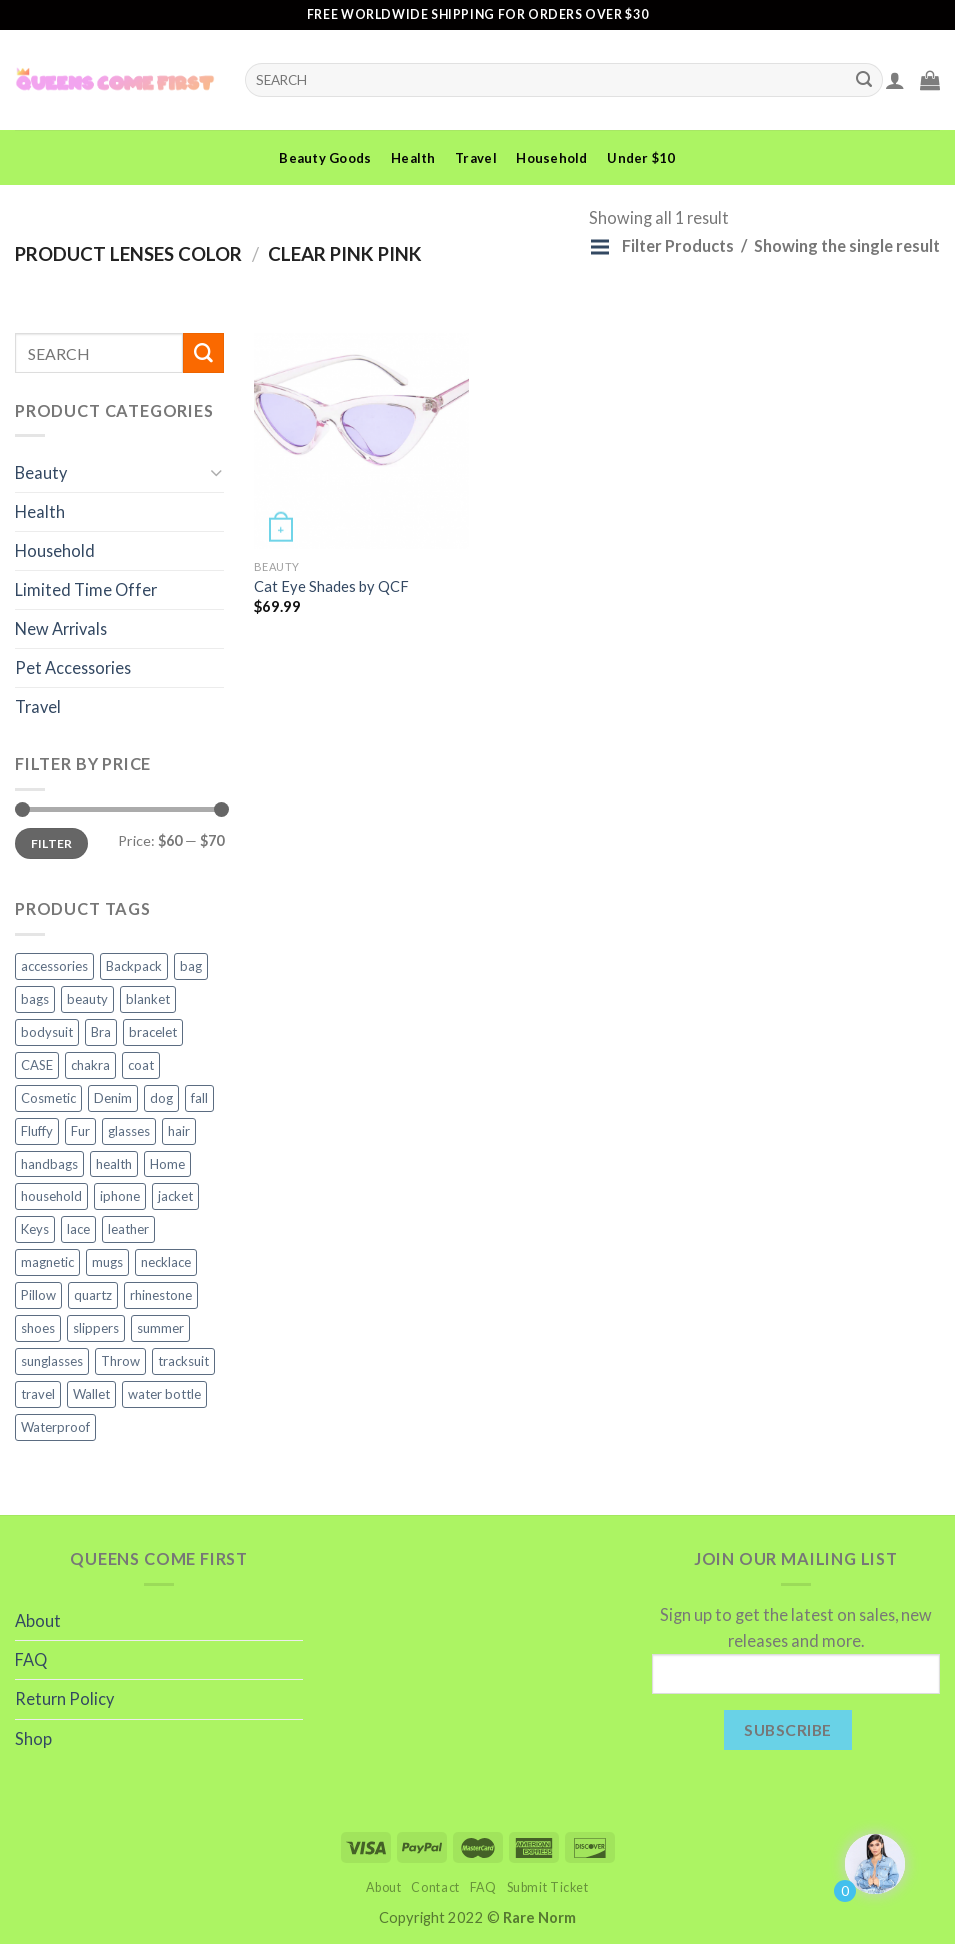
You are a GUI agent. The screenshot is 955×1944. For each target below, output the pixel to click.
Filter (52, 843)
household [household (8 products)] (51, 1196)
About (38, 1620)
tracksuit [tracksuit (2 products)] (183, 1361)
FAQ (31, 1659)
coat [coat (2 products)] (141, 1065)
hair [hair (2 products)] (179, 1131)
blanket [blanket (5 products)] (148, 999)
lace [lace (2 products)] (78, 1229)
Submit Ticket (548, 1887)
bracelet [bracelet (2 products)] (153, 1032)
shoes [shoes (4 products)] (38, 1328)
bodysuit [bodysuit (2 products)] (47, 1032)
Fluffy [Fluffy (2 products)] (37, 1131)
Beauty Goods (325, 158)
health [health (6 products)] (114, 1164)
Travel (476, 158)
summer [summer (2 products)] (160, 1328)
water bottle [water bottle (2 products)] (164, 1394)
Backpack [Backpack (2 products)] (134, 966)
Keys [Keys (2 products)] (35, 1229)
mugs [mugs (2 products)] (107, 1262)
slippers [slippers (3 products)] (96, 1328)
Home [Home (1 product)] (167, 1164)
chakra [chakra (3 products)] (90, 1065)
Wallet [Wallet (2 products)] (91, 1394)
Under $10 (641, 158)
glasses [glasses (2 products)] (129, 1131)
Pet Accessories (73, 667)
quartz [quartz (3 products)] (93, 1295)
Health (413, 158)
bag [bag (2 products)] (191, 966)
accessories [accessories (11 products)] (54, 966)
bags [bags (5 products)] (35, 999)
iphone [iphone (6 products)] (120, 1196)
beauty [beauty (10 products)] (87, 999)
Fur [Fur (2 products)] (80, 1131)
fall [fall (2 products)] (199, 1098)
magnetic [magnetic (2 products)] (47, 1262)
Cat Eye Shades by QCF (331, 586)
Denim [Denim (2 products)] (113, 1098)
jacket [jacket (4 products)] (175, 1196)
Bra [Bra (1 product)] (101, 1032)
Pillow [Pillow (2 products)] (38, 1295)
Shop (33, 1738)
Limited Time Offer (86, 589)
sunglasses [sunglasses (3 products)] (52, 1361)
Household (551, 158)
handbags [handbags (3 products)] (49, 1164)
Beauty (41, 472)
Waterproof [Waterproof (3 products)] (55, 1427)
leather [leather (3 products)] (128, 1229)
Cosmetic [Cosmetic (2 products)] (48, 1098)
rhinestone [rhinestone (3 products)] (161, 1295)
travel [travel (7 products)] (38, 1394)
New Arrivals (61, 628)
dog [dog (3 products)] (161, 1098)
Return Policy (64, 1698)
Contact (435, 1887)
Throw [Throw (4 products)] (120, 1361)
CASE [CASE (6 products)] (37, 1065)
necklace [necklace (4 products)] (166, 1262)
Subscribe (787, 1729)
